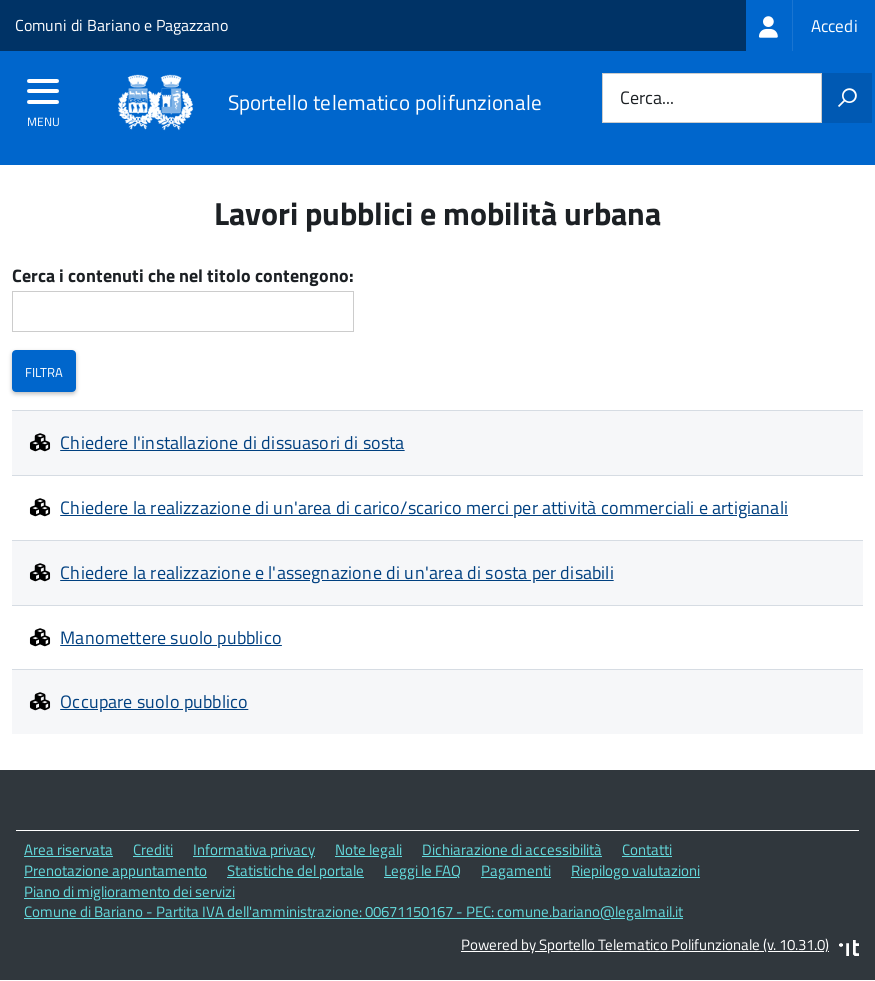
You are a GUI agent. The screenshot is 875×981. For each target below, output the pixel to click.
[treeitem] (810, 25)
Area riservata (68, 849)
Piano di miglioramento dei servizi (129, 891)
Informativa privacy (254, 849)
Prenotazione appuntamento (115, 870)
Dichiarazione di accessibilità (512, 849)
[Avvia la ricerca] (847, 98)
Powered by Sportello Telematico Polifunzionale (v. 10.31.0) (645, 944)
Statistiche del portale (295, 870)
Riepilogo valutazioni (635, 870)
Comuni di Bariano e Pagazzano (121, 25)
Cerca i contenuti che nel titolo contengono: (183, 276)
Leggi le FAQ (422, 870)
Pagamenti (516, 870)
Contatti (647, 849)
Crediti (153, 849)
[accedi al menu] (43, 98)
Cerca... (647, 98)
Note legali (368, 849)
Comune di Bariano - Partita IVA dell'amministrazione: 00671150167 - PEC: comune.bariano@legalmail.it (353, 911)
